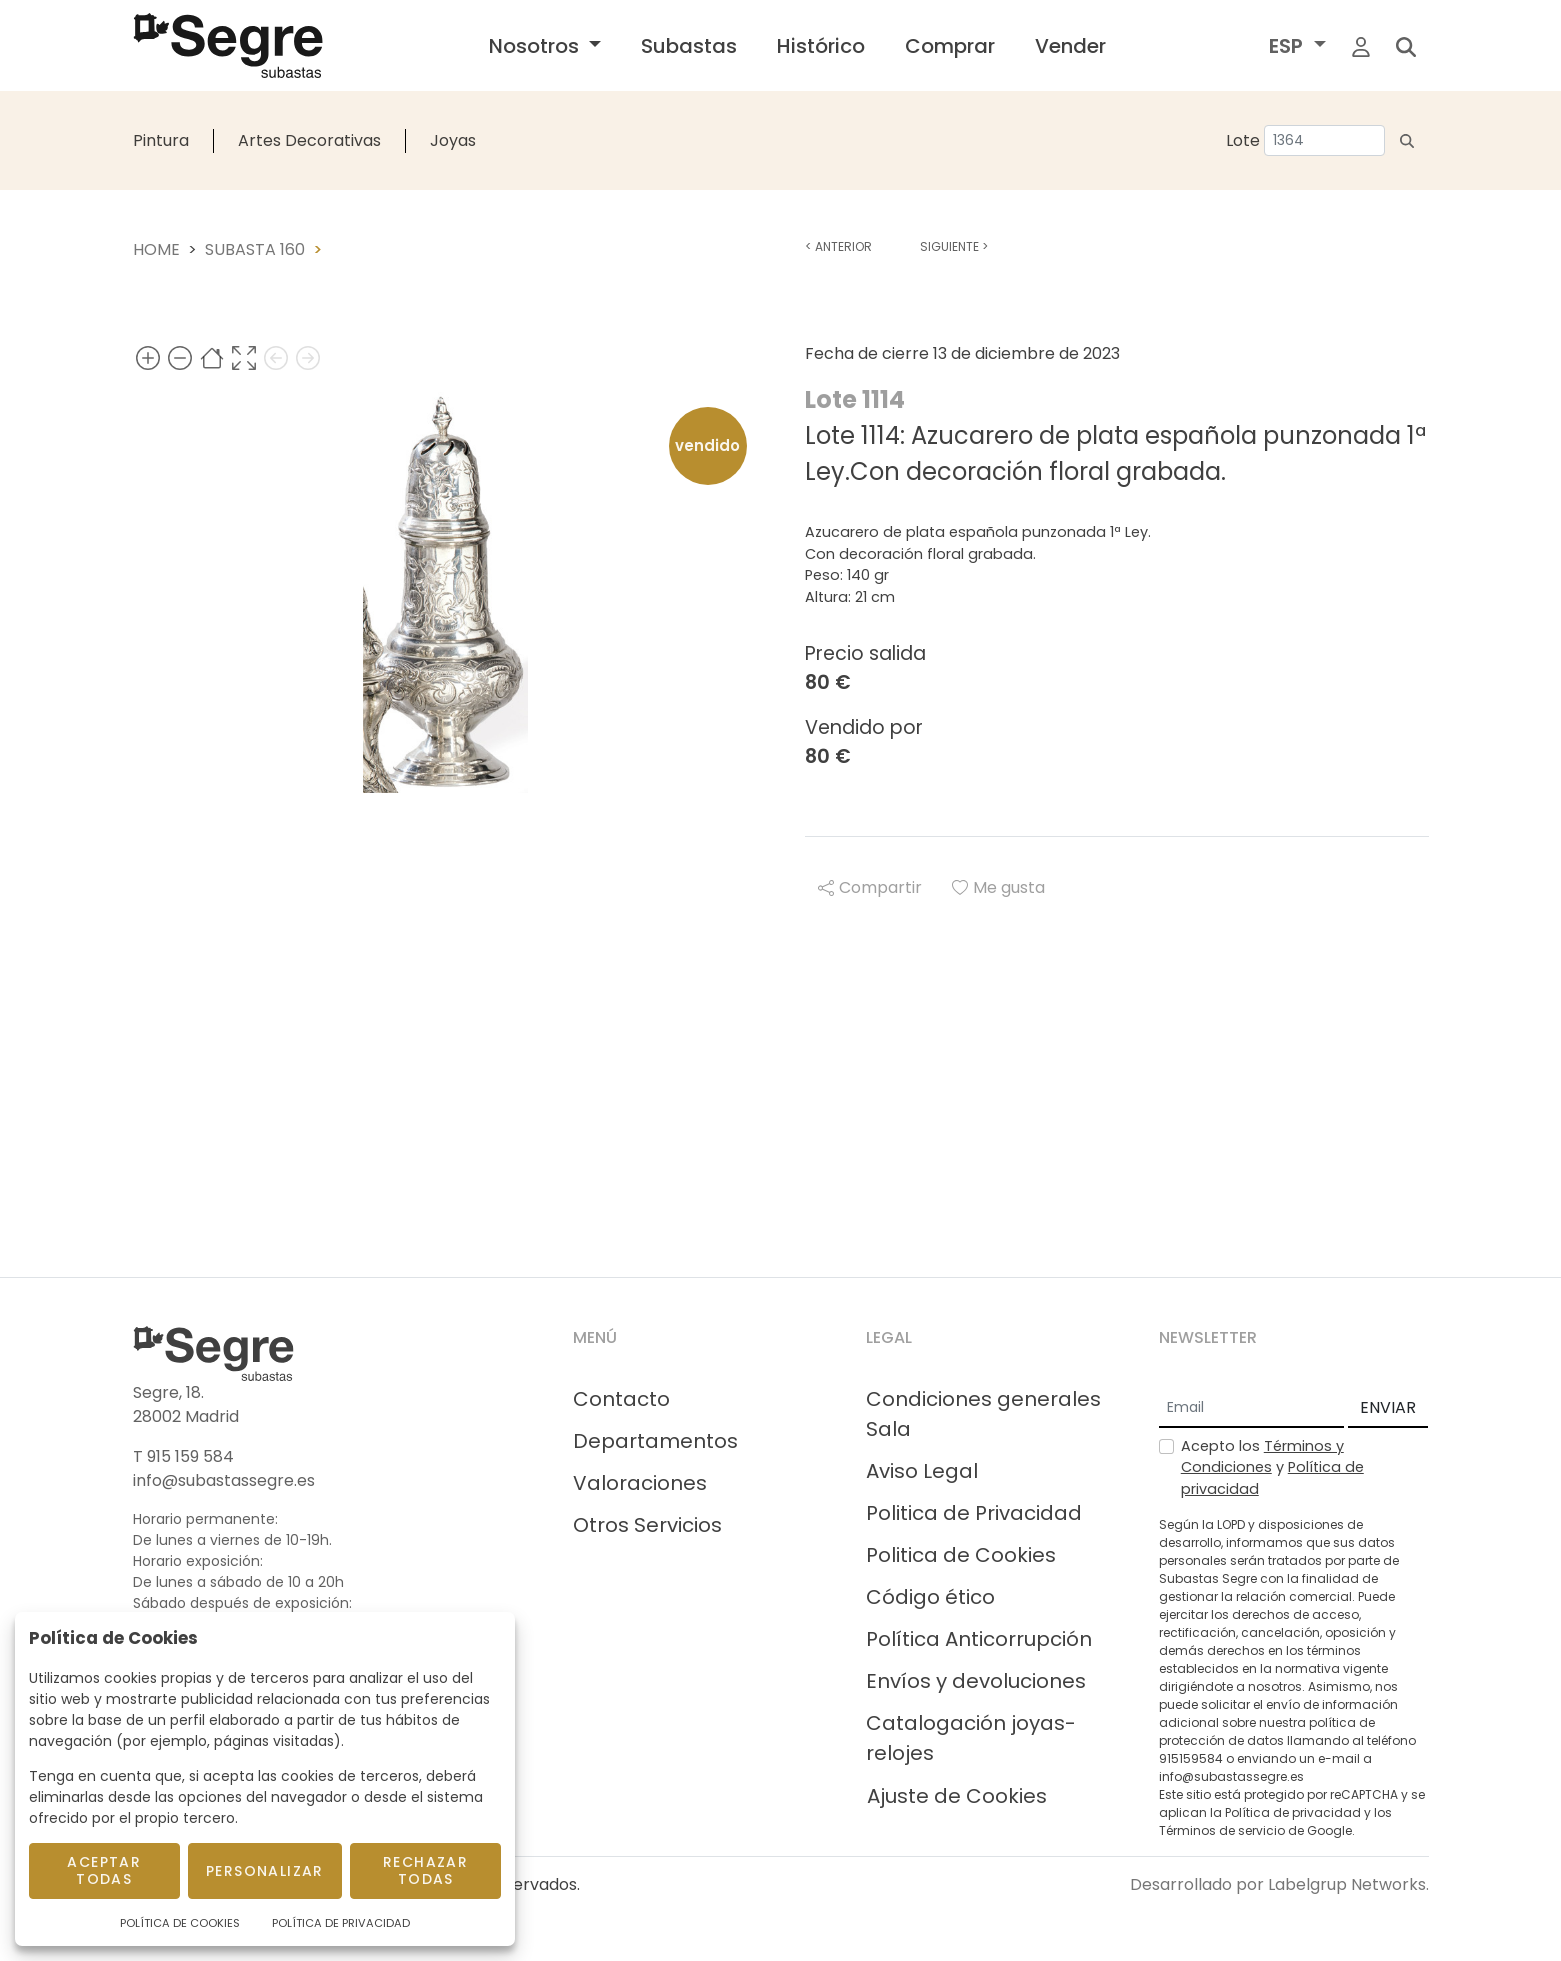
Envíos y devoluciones (976, 1681)
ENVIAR (1388, 1407)
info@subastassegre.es (224, 1480)
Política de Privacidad (341, 1923)
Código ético (930, 1597)
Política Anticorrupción (979, 1639)
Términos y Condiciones (1262, 1457)
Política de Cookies (180, 1923)
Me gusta (998, 887)
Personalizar (265, 1871)
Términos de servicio (1222, 1830)
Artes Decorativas (309, 140)
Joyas (453, 140)
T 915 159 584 (183, 1456)
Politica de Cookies (961, 1555)
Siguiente (954, 246)
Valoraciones (640, 1483)
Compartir (870, 887)
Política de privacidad (1293, 1812)
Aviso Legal (922, 1471)
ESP (1288, 46)
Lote (1243, 140)
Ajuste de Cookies (957, 1796)
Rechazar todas (425, 1870)
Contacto (621, 1399)
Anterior (838, 246)
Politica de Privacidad (974, 1513)
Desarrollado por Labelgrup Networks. (1279, 1884)
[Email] (1251, 1409)
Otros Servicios (647, 1525)
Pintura (161, 140)
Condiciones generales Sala (983, 1414)
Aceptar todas (104, 1870)
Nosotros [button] (536, 46)
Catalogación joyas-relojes (971, 1738)
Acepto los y (1272, 1467)
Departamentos (655, 1441)
